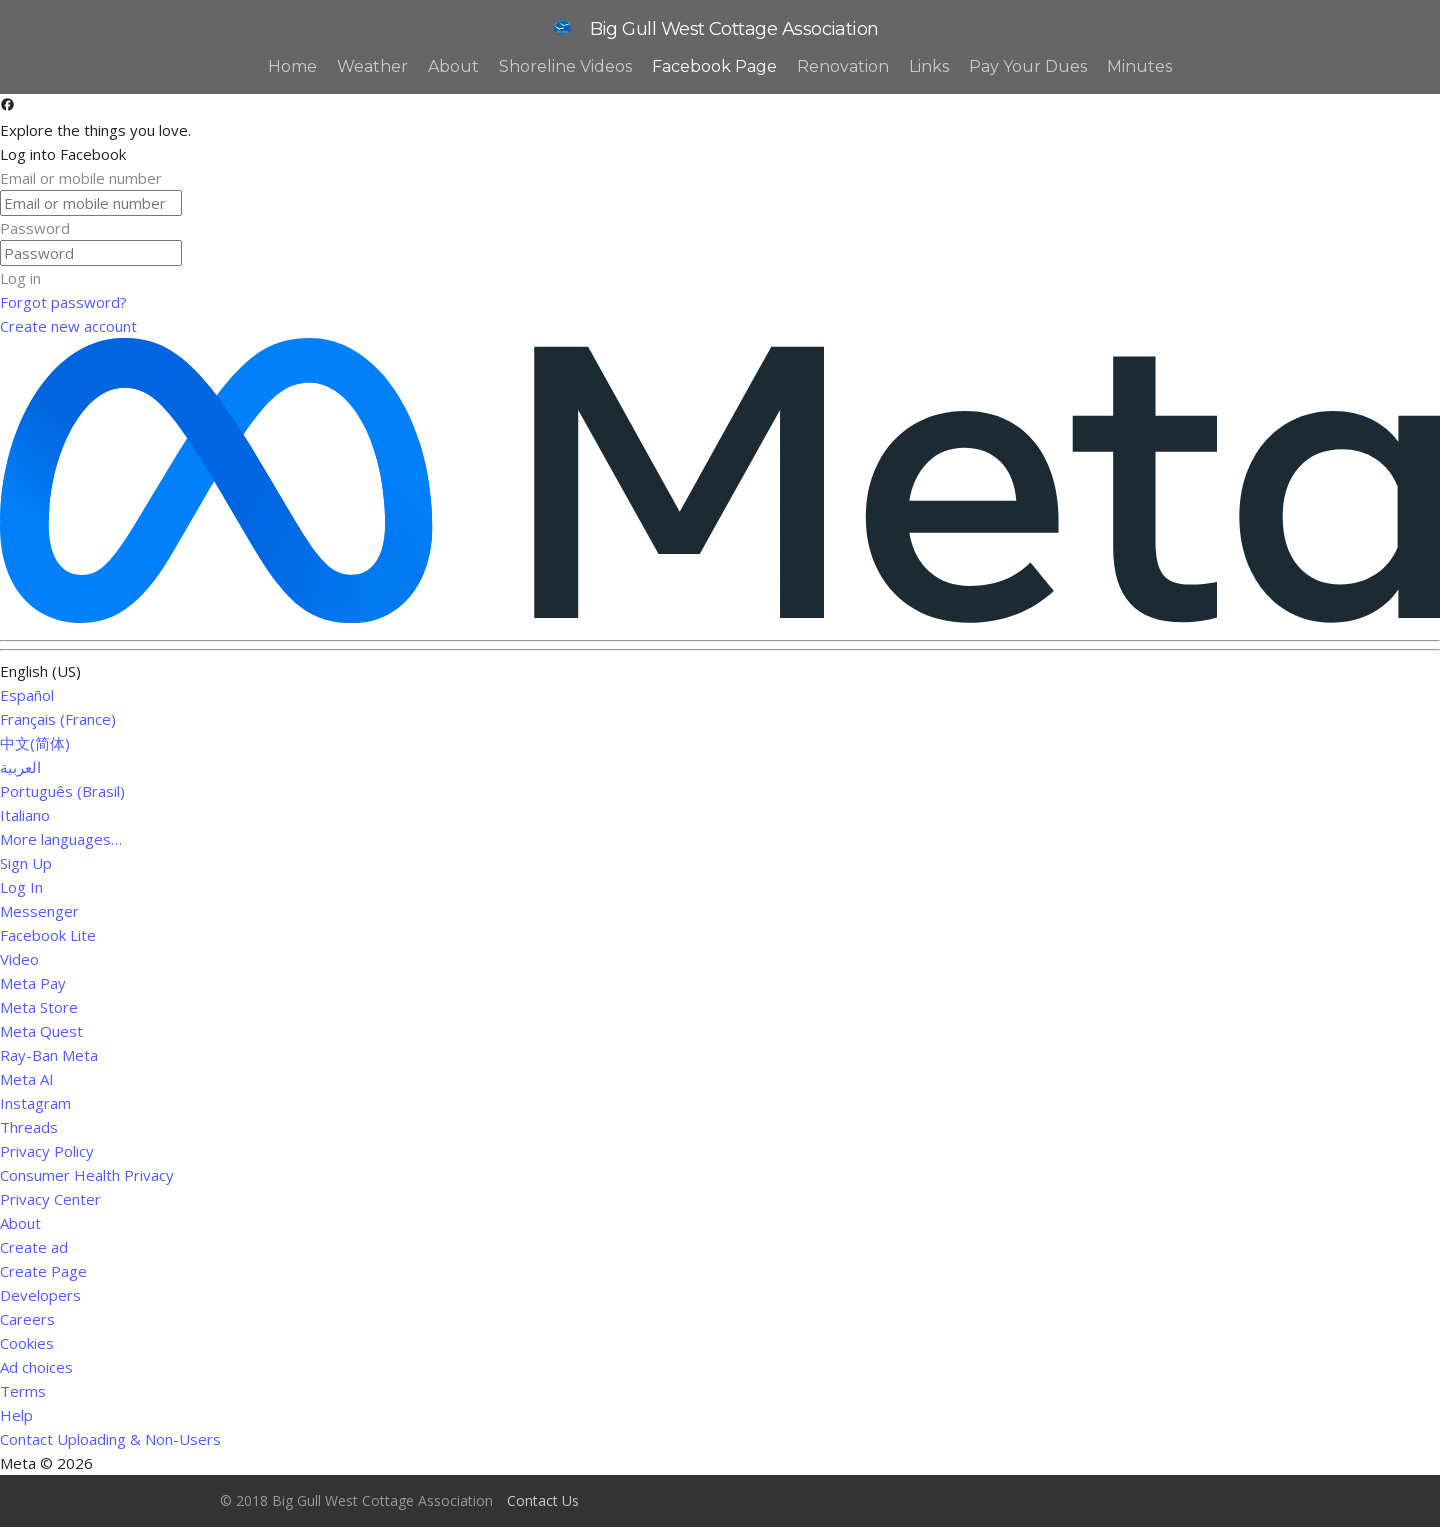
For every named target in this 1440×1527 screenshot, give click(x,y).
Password (35, 228)
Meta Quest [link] (41, 1031)
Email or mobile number (81, 178)
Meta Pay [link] (33, 983)
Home (292, 66)
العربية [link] (20, 767)
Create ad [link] (34, 1247)
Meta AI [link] (27, 1079)
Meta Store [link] (39, 1007)
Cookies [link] (27, 1343)
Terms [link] (23, 1391)
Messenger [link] (39, 911)
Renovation (843, 66)
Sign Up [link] (26, 863)
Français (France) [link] (58, 719)
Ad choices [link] (44, 1367)
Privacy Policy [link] (47, 1151)
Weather (372, 66)
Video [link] (19, 959)
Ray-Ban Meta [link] (49, 1055)
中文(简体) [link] (35, 743)
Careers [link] (27, 1319)
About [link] (20, 1223)
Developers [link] (40, 1295)
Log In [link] (21, 887)
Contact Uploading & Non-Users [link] (110, 1439)
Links (929, 66)
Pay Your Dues (1028, 66)
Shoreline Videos (565, 66)
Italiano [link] (25, 815)
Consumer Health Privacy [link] (87, 1175)
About (453, 66)
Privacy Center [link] (50, 1199)
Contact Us (543, 1500)
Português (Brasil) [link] (62, 791)
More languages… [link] (61, 839)
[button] (720, 278)
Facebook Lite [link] (48, 935)
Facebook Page (714, 66)
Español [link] (27, 695)
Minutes (1139, 66)
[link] (720, 302)
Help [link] (16, 1415)
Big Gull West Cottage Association (712, 29)
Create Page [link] (43, 1271)
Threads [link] (29, 1127)
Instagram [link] (35, 1103)
